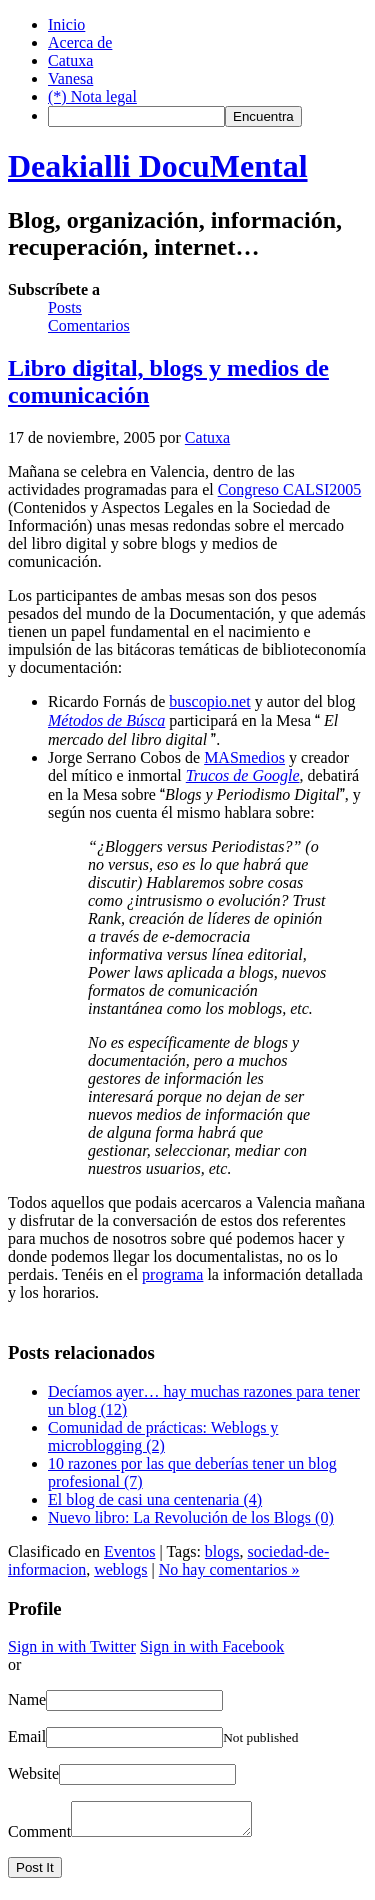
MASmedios (244, 757)
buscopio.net (209, 701)
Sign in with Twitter (72, 1646)
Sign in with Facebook (212, 1646)
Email (27, 1736)
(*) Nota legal (92, 96)
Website (33, 1773)
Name (27, 1699)
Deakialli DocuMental (158, 166)
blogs (222, 1551)
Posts (65, 307)
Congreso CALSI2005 (290, 489)
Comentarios (89, 325)
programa (172, 1274)
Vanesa (70, 78)
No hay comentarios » (229, 1569)
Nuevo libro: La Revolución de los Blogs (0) (191, 1517)
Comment (39, 1837)
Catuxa (70, 60)
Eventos (130, 1551)
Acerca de (80, 42)
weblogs (120, 1569)
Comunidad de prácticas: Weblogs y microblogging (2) (163, 1436)
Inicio (66, 24)
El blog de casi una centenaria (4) (155, 1499)
